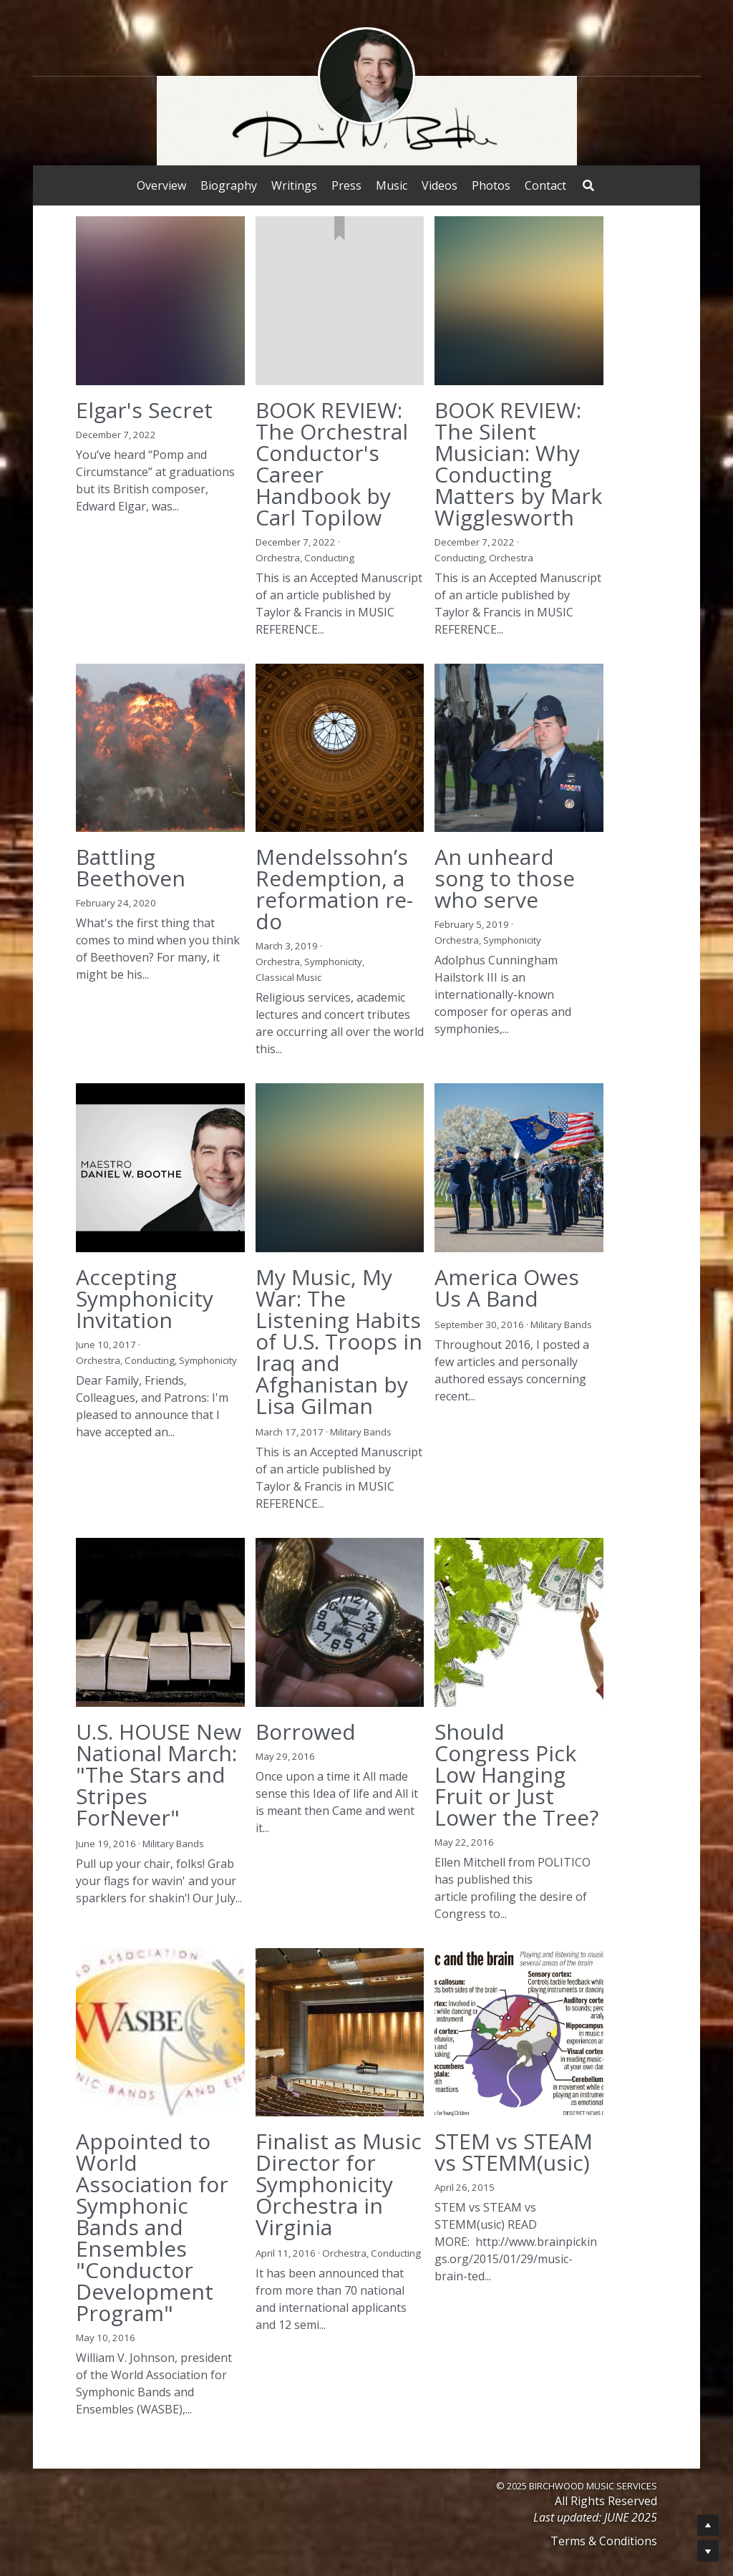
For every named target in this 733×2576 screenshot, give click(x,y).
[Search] (588, 185)
